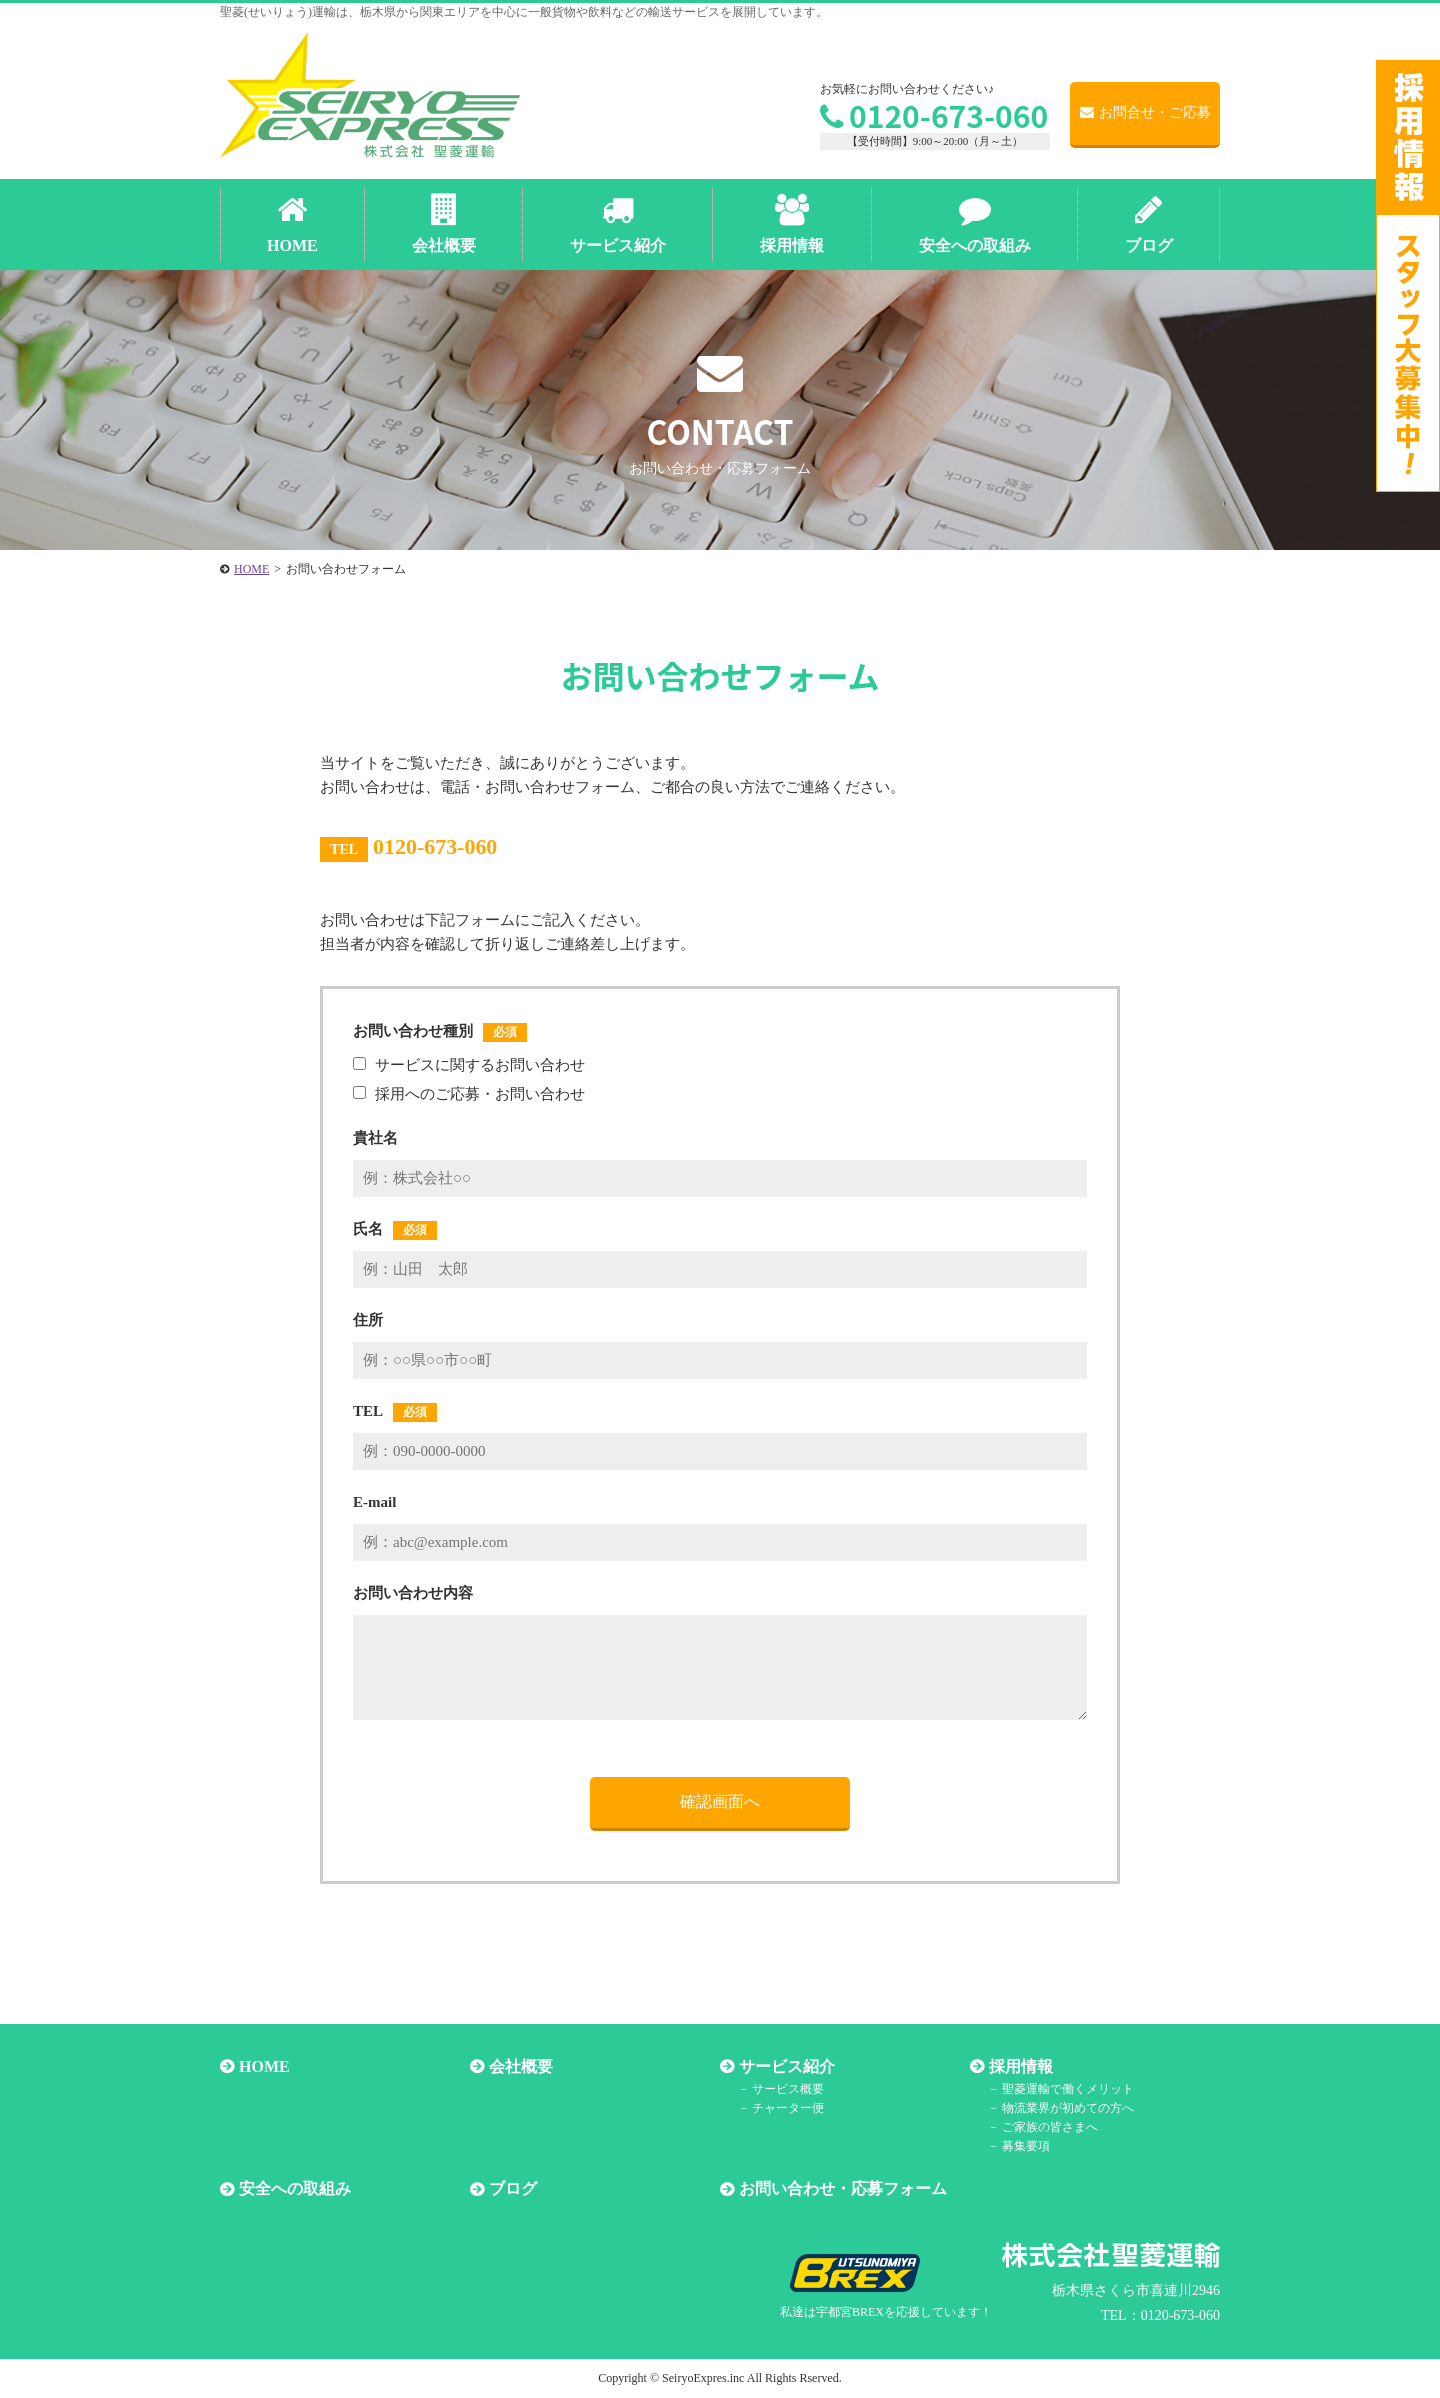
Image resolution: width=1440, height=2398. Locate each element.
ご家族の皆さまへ (1050, 2127)
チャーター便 (788, 2108)
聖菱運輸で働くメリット (1068, 2089)
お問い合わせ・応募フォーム (843, 2189)
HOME (264, 2066)
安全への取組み (295, 2189)
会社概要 (521, 2066)
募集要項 (1026, 2146)
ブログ (513, 2189)
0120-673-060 (934, 115)
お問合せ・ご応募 (1145, 112)
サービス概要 (788, 2089)
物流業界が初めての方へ (1068, 2108)
